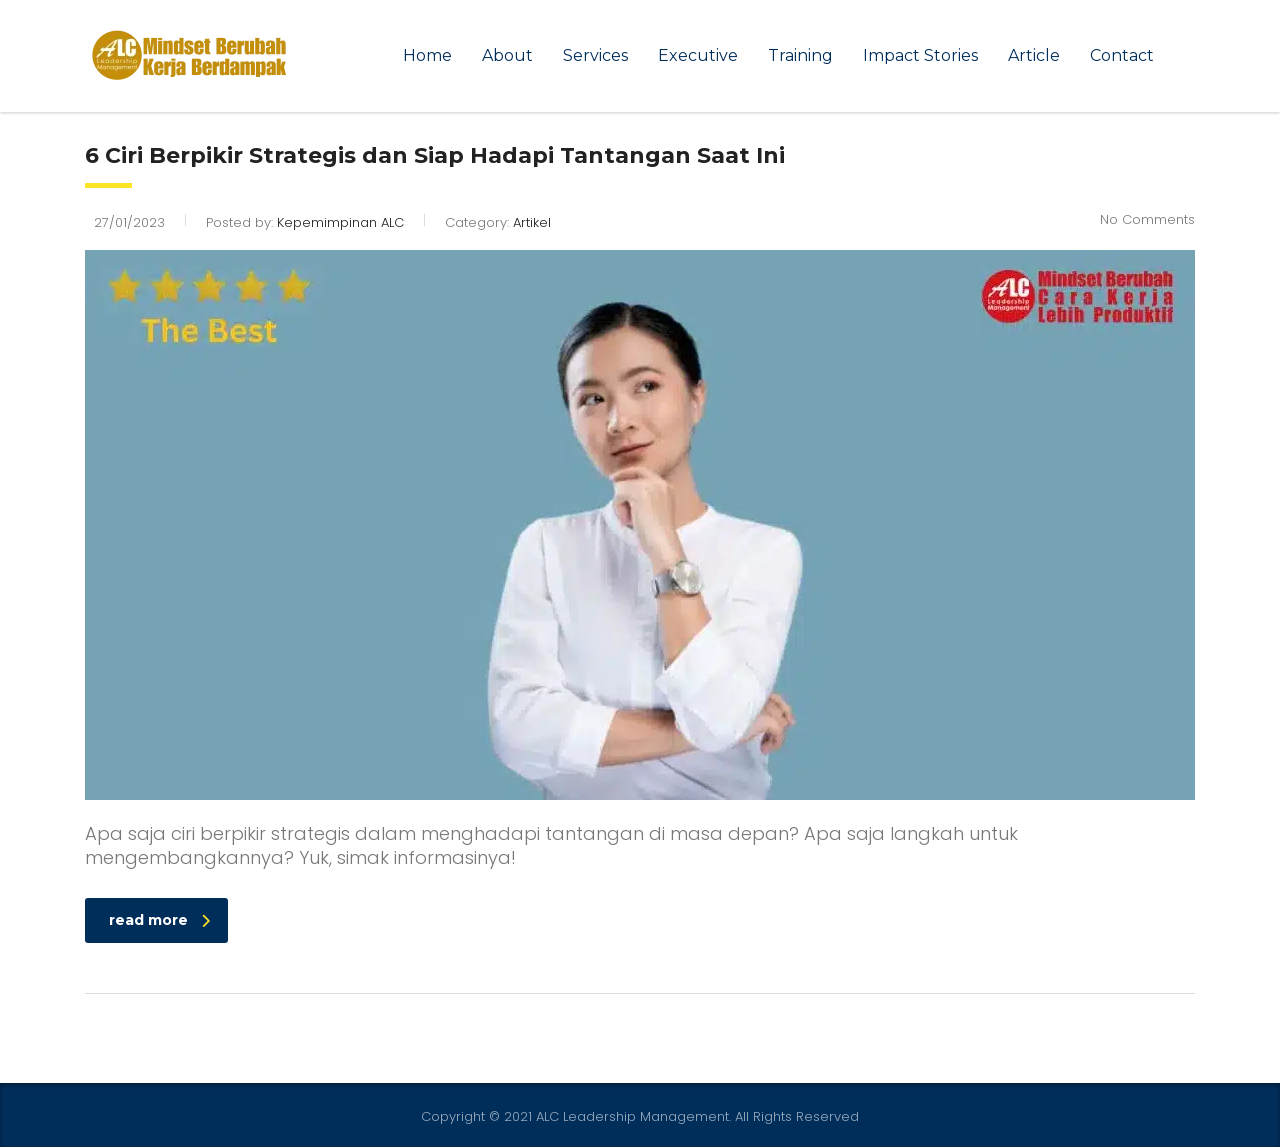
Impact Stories (920, 55)
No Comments (1147, 219)
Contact (1122, 55)
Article (1034, 55)
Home (427, 55)
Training (800, 55)
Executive (698, 55)
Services (595, 55)
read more (159, 920)
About (507, 55)
